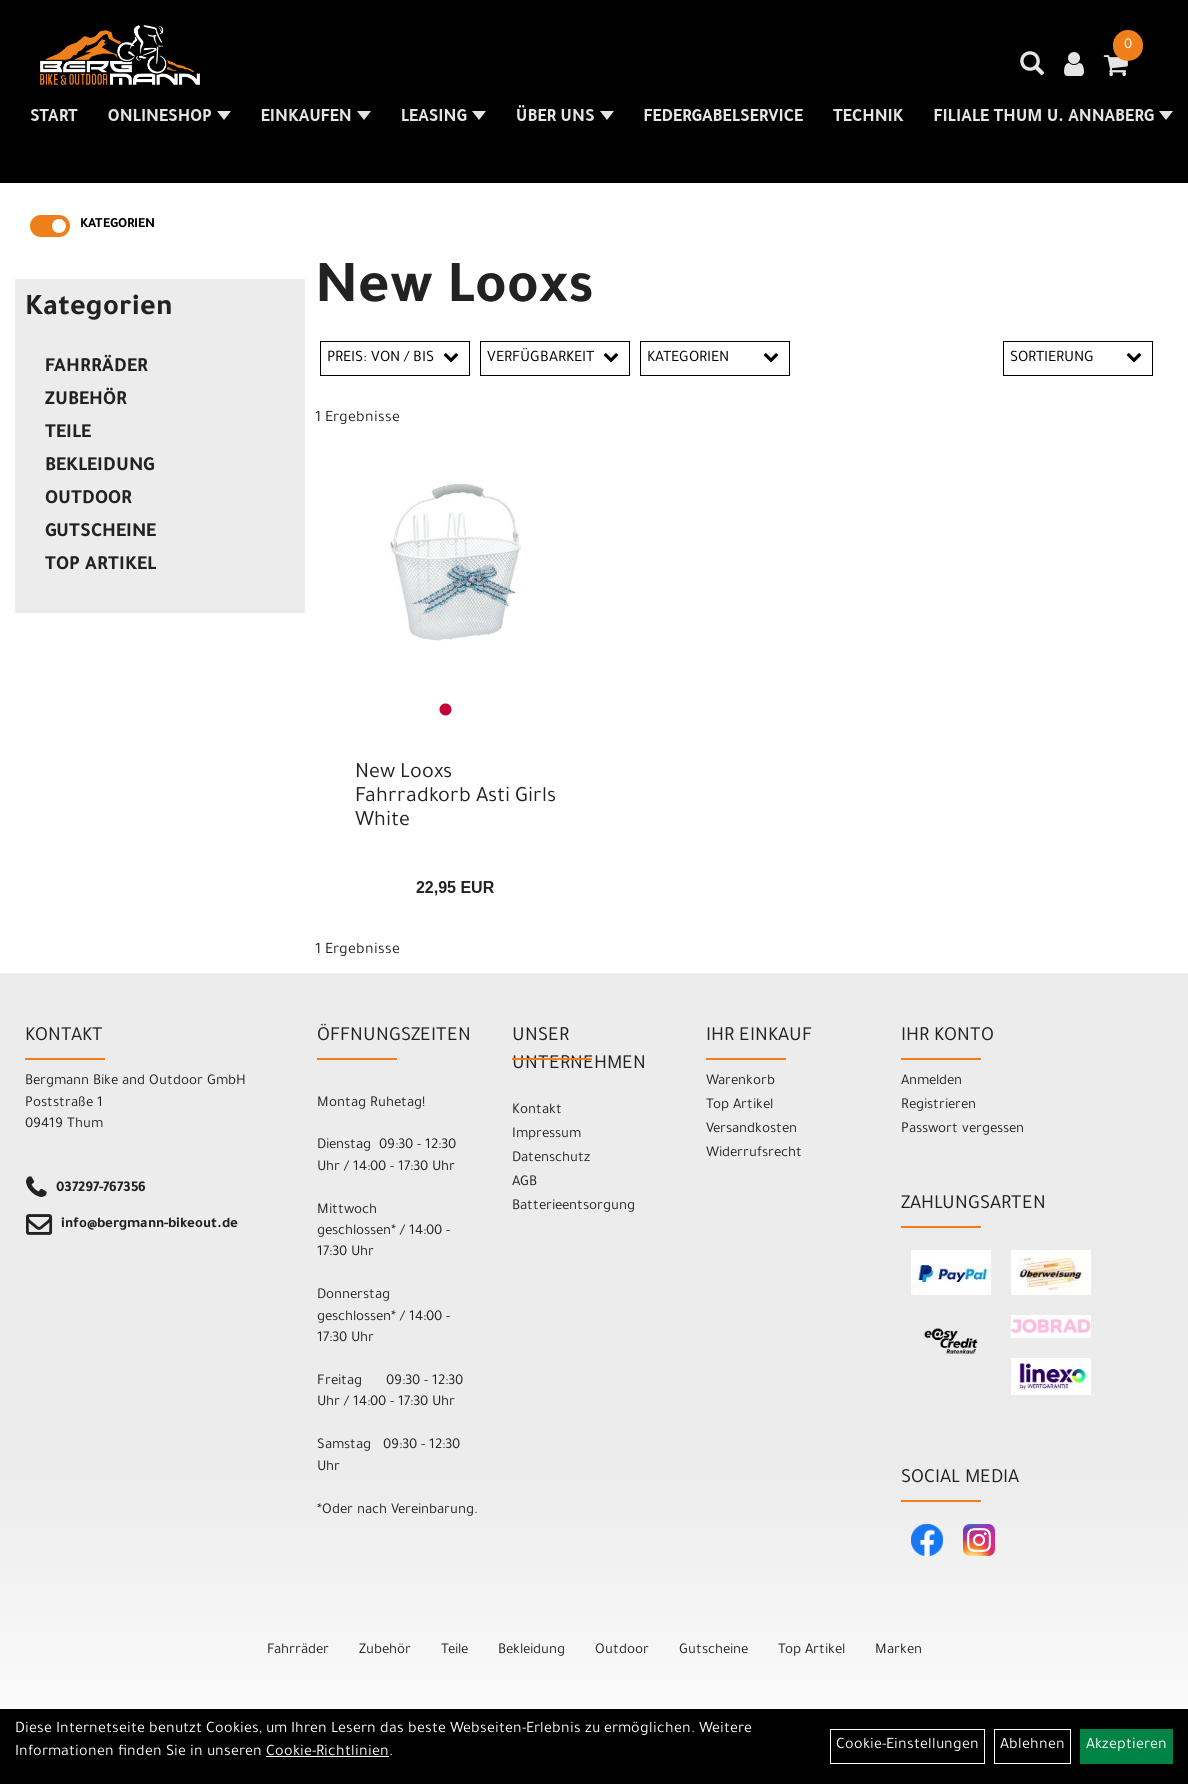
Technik (868, 118)
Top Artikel (100, 566)
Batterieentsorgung (573, 1206)
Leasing (443, 118)
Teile (68, 434)
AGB (524, 1182)
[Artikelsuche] (1032, 71)
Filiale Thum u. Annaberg (1053, 118)
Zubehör (86, 401)
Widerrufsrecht (754, 1153)
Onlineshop (169, 118)
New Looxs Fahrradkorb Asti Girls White (455, 798)
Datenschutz (551, 1158)
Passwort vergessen (962, 1129)
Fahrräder (96, 368)
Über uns (565, 118)
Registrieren (938, 1105)
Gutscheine (100, 533)
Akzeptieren (1126, 1746)
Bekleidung (99, 467)
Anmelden (931, 1081)
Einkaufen (316, 118)
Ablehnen (1032, 1746)
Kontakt (537, 1110)
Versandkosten (751, 1129)
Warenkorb (740, 1081)
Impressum (546, 1134)
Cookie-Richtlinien (327, 1753)
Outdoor (88, 500)
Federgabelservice (723, 118)
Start (54, 118)
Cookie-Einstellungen (907, 1746)
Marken (898, 1650)
